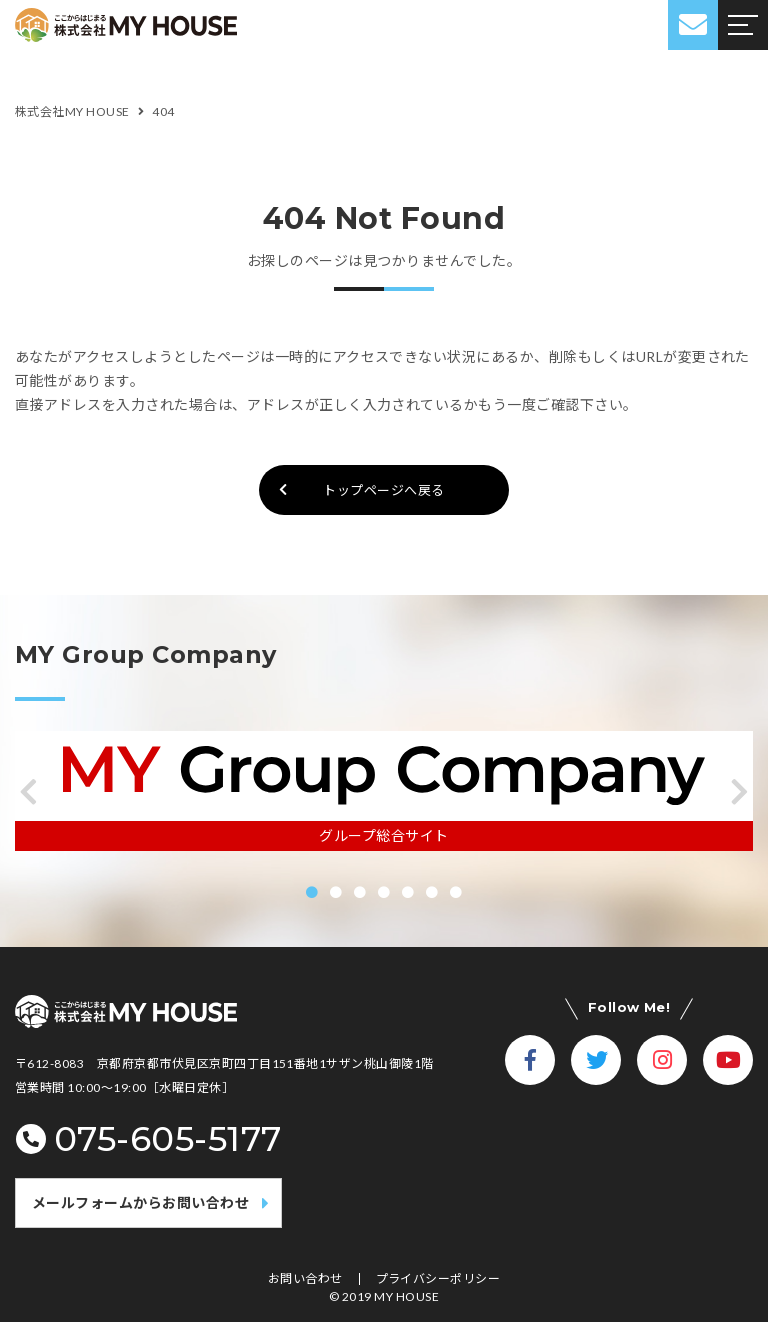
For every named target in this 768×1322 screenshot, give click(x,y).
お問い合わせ (305, 1279)
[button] (28, 792)
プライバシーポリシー (438, 1279)
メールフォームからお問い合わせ (140, 1202)
